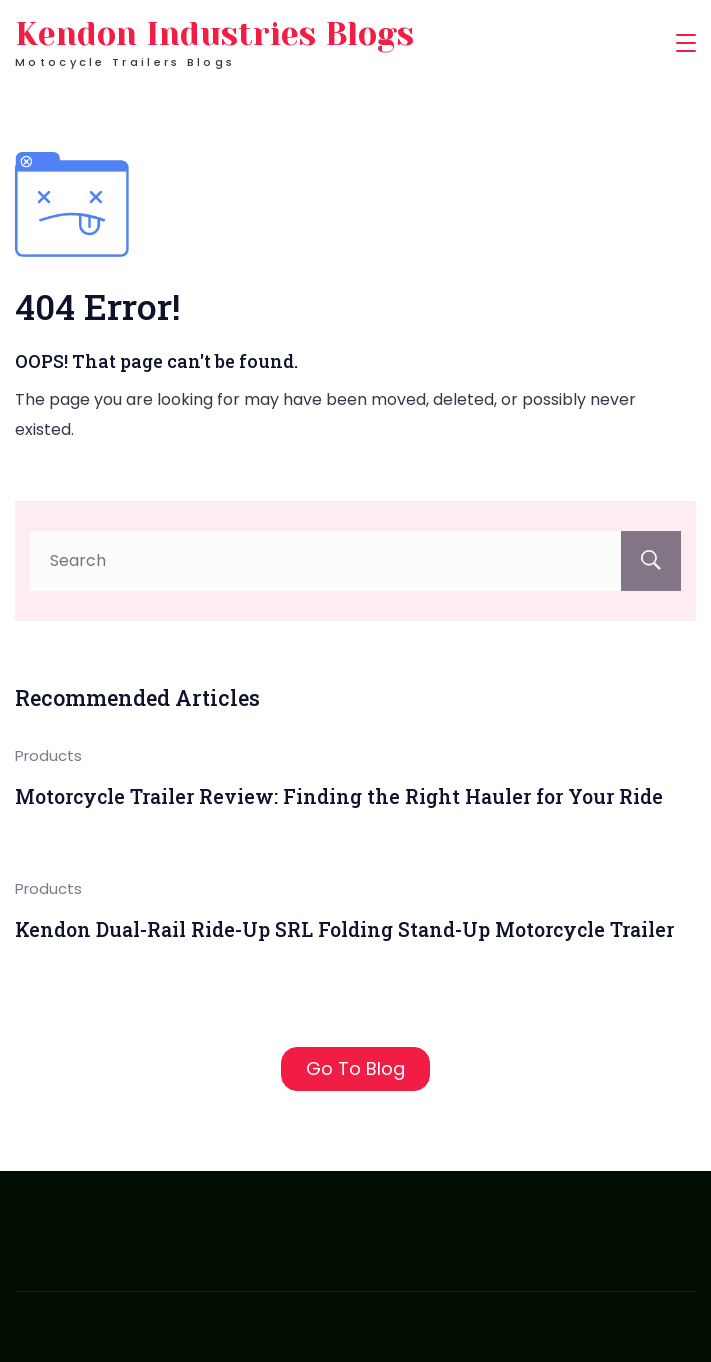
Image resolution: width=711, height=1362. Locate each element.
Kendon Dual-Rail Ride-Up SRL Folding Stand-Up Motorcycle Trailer (344, 929)
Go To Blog (355, 1068)
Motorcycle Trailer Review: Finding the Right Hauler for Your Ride (339, 796)
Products (48, 755)
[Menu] (686, 43)
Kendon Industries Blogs (214, 34)
